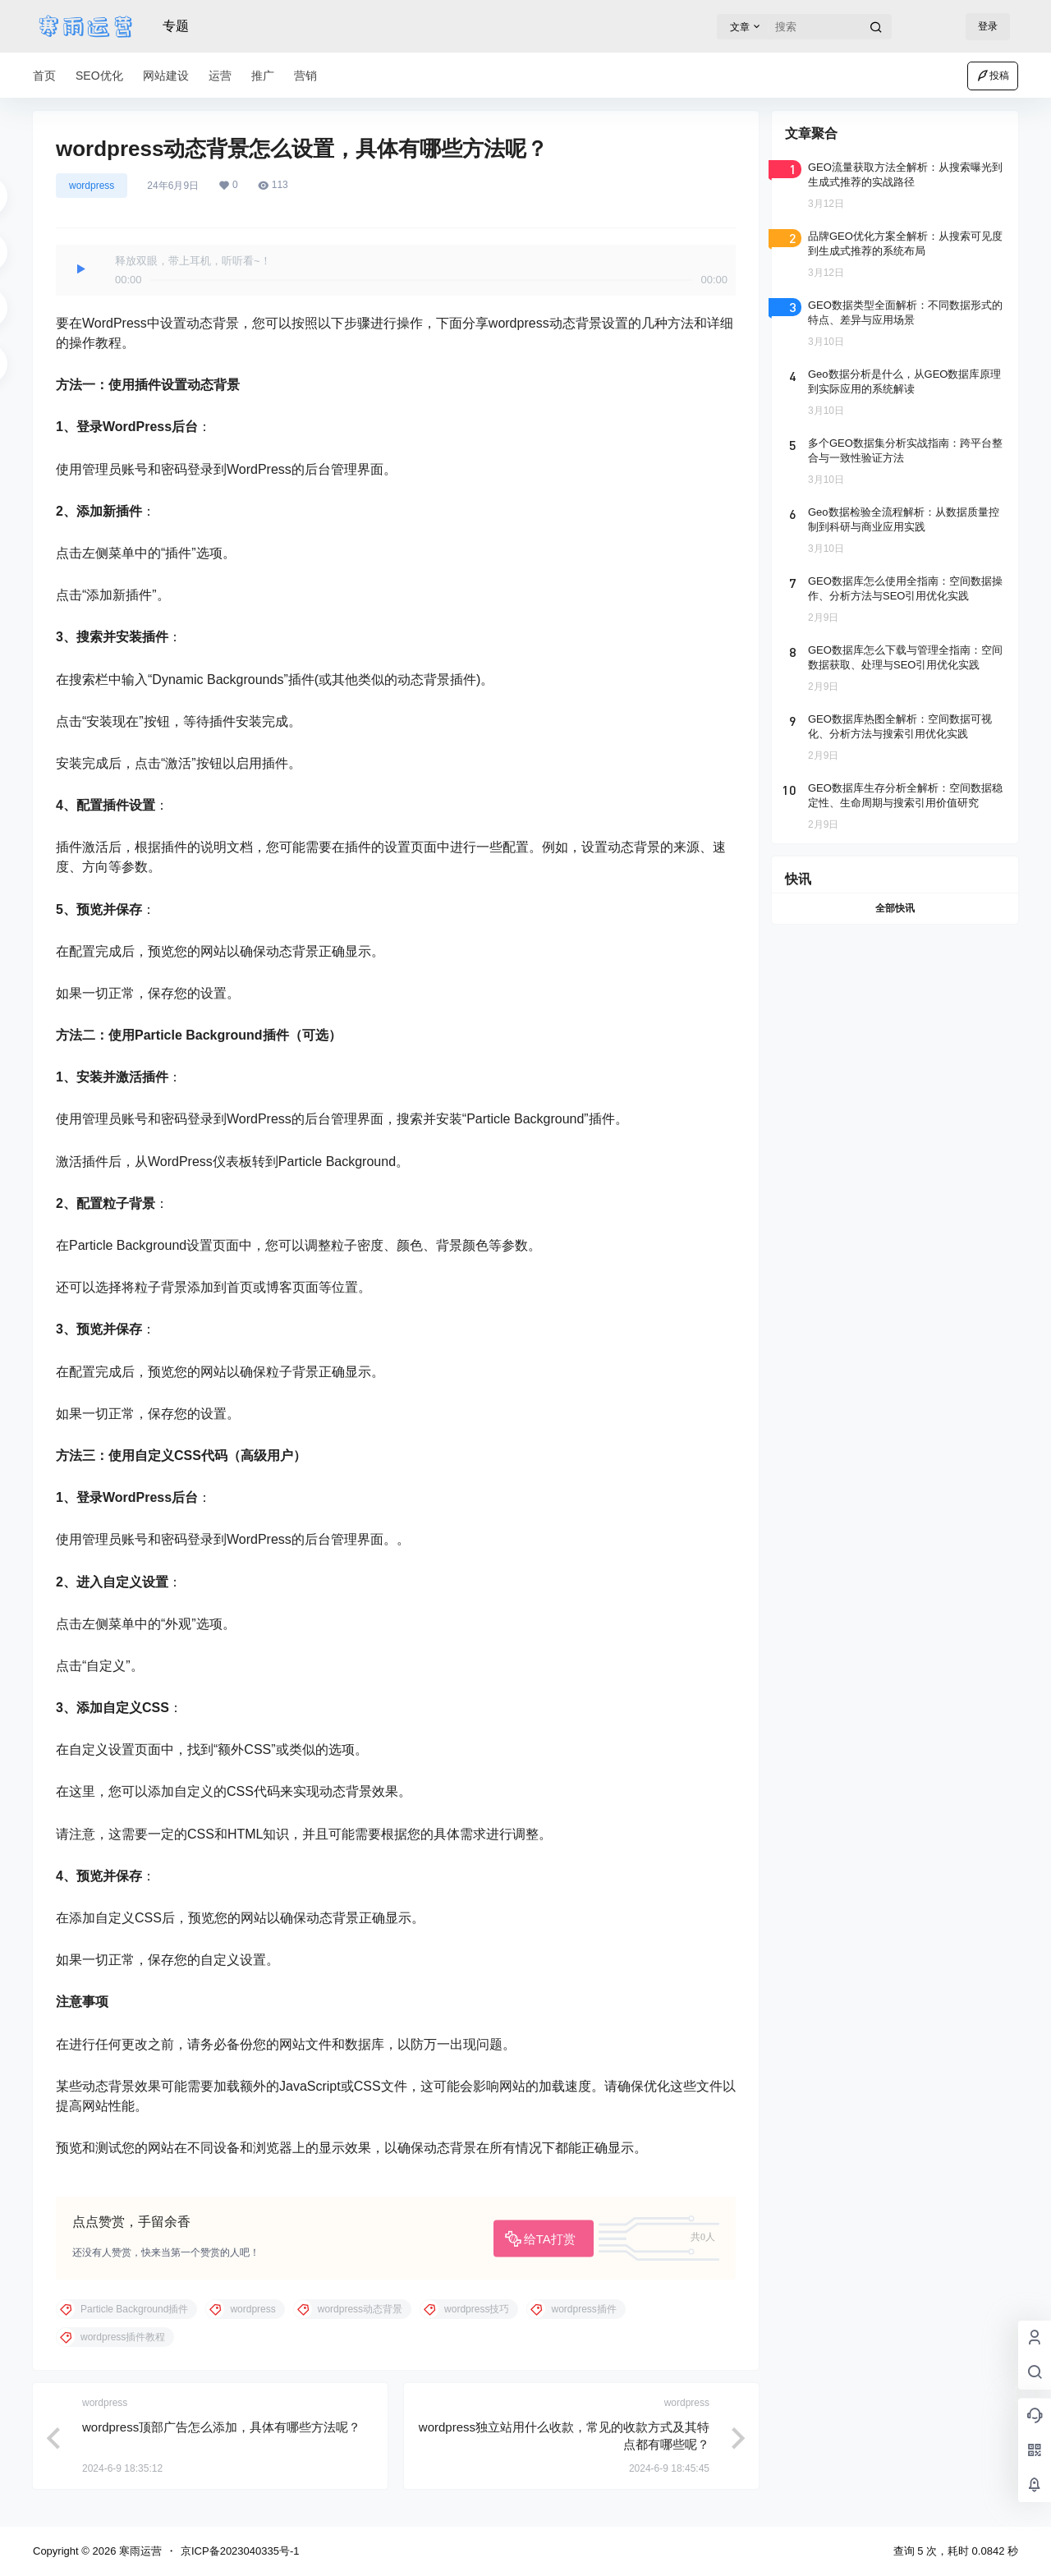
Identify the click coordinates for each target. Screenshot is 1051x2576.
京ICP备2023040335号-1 (240, 2551)
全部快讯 (895, 908)
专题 (176, 26)
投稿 (992, 76)
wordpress (91, 185)
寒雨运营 (139, 2551)
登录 (988, 26)
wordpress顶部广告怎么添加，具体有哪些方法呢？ (221, 2427)
